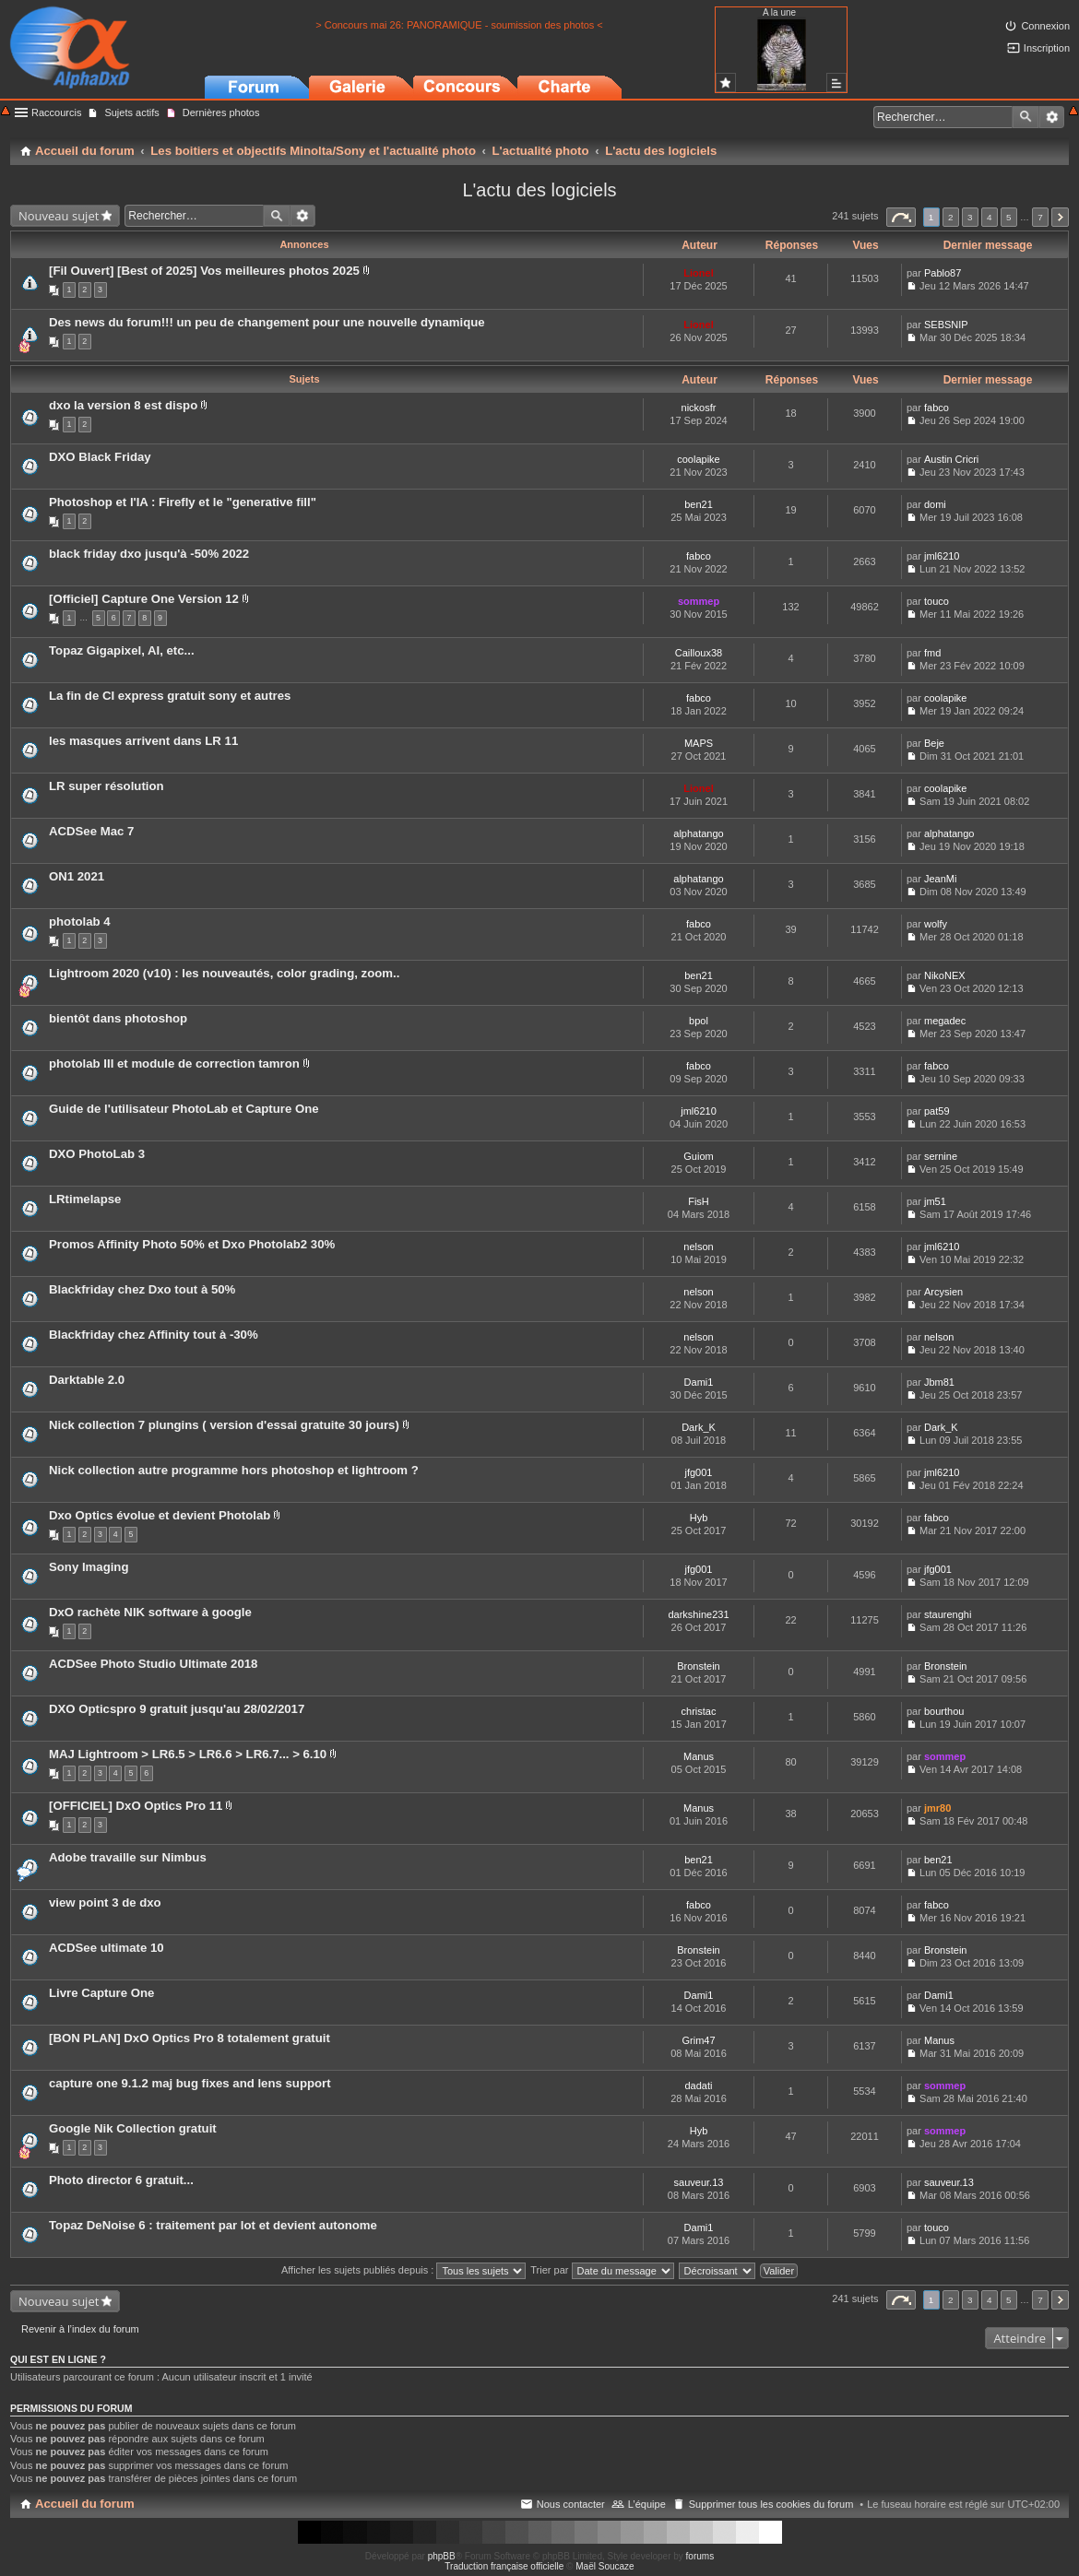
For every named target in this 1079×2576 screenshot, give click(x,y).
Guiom (698, 1156)
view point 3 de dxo (105, 1902)
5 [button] (1009, 217)
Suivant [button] (1060, 217)
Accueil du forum (85, 2504)
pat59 (937, 1111)
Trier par (601, 2269)
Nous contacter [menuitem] (571, 2504)
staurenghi (947, 1614)
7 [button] (1040, 217)
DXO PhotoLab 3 (97, 1154)
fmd (932, 652)
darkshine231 (698, 1614)
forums (700, 2556)
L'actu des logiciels (539, 190)
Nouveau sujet (58, 215)
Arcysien (943, 1291)
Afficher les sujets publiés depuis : (404, 2269)
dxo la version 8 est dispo (123, 405)
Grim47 (698, 2040)
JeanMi (940, 878)
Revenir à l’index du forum (80, 2328)
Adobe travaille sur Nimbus (128, 1857)
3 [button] (970, 217)
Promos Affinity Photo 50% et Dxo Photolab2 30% (192, 1244)
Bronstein (698, 1666)
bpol (698, 1020)
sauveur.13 (699, 2182)
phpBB (442, 2556)
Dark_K (699, 1427)
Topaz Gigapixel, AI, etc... (122, 650)
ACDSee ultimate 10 (106, 1948)
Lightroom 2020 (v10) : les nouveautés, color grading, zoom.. (224, 973)
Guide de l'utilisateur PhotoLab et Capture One (184, 1109)
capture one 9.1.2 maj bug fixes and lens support (190, 2083)
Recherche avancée (1051, 117)
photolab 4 (80, 921)
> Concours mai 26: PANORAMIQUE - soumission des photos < (459, 24)
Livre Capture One (101, 1993)
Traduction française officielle (504, 2566)
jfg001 (699, 1472)
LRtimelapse (85, 1199)
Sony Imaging (88, 1567)
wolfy (935, 923)
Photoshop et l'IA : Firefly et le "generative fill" (182, 502)
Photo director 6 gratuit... (121, 2180)
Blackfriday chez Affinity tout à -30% (153, 1334)
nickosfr (699, 407)
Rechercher (1025, 117)
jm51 (935, 1201)
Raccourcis (56, 112)
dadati (699, 2085)
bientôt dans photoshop (118, 1018)
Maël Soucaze (604, 2566)
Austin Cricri (951, 459)
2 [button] (951, 217)
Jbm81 (939, 1382)
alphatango (698, 833)
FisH (698, 1201)
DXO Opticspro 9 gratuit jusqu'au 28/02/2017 (176, 1709)
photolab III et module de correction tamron (174, 1063)
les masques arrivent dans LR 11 (143, 741)
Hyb (699, 1517)
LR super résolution (106, 786)
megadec (945, 1020)
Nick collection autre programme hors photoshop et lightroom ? (234, 1470)
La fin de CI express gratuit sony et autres (169, 696)
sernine (940, 1156)
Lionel (698, 272)
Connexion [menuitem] (1045, 25)
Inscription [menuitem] (1047, 47)
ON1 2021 (76, 876)
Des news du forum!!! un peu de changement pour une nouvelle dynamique (267, 322)
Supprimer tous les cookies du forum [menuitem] (771, 2504)
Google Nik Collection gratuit (133, 2128)
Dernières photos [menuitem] (221, 112)
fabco (936, 407)
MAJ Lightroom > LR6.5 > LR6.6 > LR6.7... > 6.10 (187, 1754)
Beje (934, 743)
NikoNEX (945, 975)
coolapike (698, 459)
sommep (698, 601)
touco (936, 601)
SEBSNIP (946, 324)
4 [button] (989, 217)
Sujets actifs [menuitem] (131, 112)
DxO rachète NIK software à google (150, 1612)
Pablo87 (942, 272)
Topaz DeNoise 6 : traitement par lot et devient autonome (213, 2225)
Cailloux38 (698, 652)
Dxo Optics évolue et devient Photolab (159, 1515)
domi (935, 504)
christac (699, 1711)
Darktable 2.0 (87, 1380)
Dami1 (699, 1382)
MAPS (698, 743)
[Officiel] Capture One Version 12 (144, 599)
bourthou (944, 1711)
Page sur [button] (901, 217)
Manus (698, 1756)
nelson (698, 1246)
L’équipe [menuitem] (647, 2504)
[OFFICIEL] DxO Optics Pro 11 (135, 1806)
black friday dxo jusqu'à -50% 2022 (149, 554)
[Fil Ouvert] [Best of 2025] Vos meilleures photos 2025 (204, 271)
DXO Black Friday (100, 457)
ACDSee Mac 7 (91, 831)
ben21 (698, 504)
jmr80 (937, 1808)
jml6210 (942, 555)
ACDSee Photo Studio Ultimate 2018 (153, 1664)
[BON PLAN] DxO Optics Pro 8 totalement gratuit (189, 2038)
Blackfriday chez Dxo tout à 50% (142, 1289)
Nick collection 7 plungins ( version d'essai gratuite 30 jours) (224, 1425)
